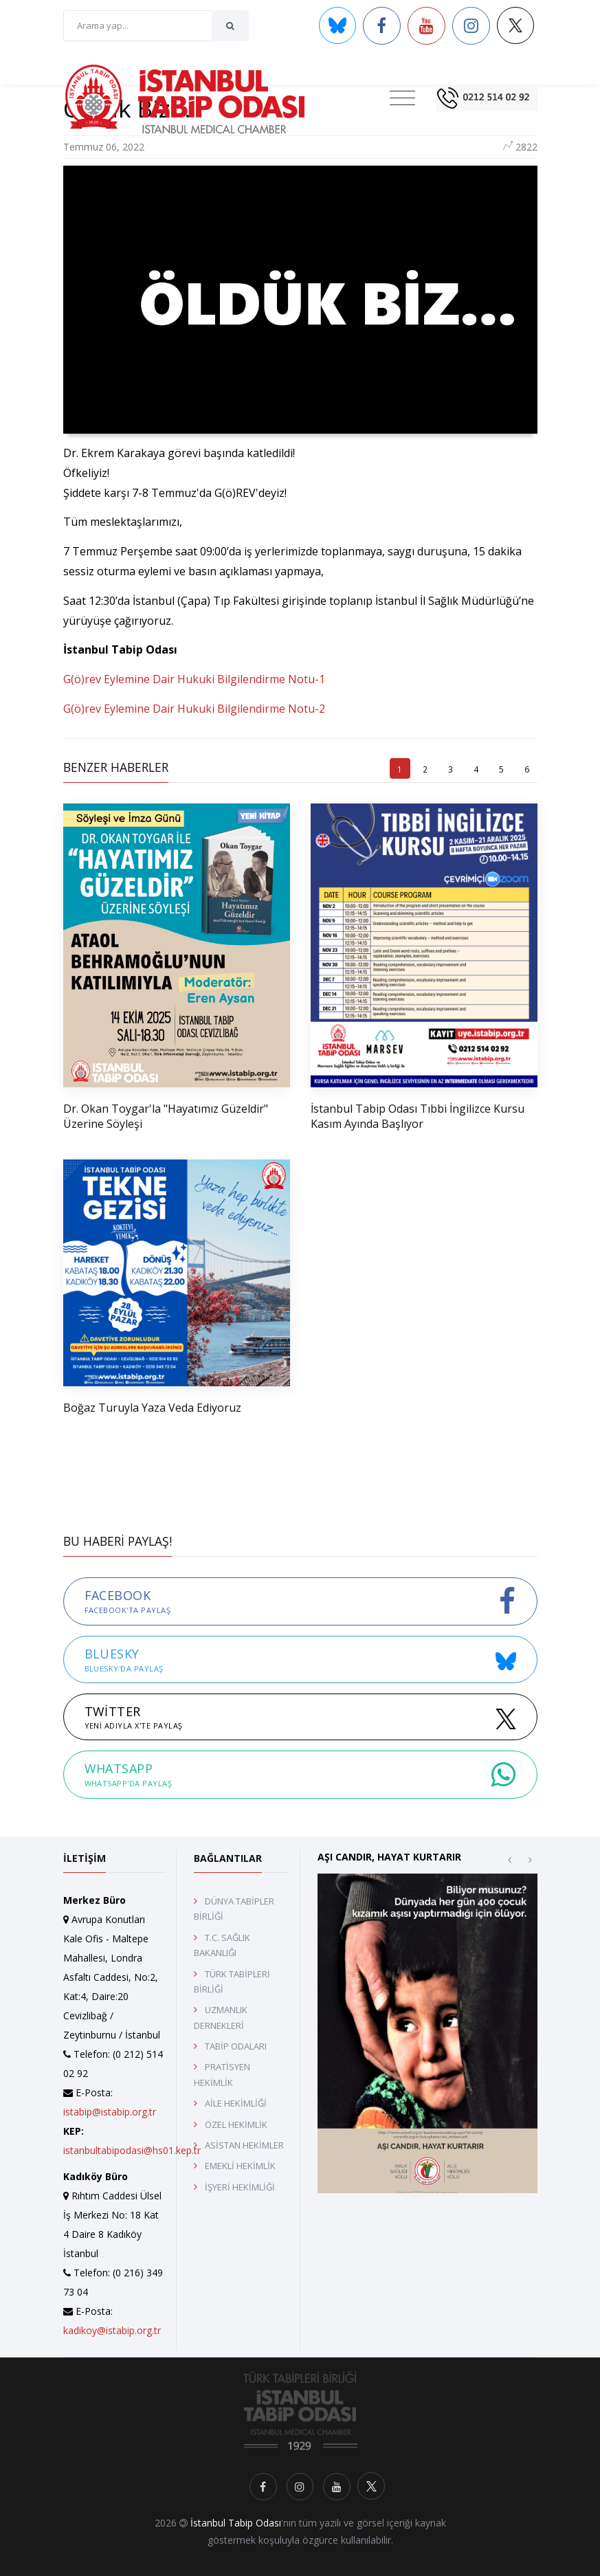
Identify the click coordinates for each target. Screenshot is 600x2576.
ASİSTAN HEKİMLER (244, 2145)
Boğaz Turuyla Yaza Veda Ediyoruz (152, 1407)
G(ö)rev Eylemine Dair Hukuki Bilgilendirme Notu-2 (194, 708)
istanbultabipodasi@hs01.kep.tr (132, 2150)
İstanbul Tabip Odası (235, 2522)
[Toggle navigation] (402, 98)
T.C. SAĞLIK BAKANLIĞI (222, 1945)
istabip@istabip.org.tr (109, 2111)
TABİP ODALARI (236, 2046)
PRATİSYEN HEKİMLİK (222, 2074)
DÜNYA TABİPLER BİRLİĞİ (234, 1908)
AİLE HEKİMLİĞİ (236, 2103)
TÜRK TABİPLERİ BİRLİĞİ (232, 1981)
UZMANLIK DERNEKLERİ (220, 2017)
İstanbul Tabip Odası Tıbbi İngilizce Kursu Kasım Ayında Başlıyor (417, 1116)
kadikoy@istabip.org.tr (112, 2330)
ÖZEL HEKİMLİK (236, 2124)
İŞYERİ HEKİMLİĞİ (240, 2187)
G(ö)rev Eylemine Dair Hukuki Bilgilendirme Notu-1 (194, 679)
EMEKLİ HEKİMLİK (240, 2165)
